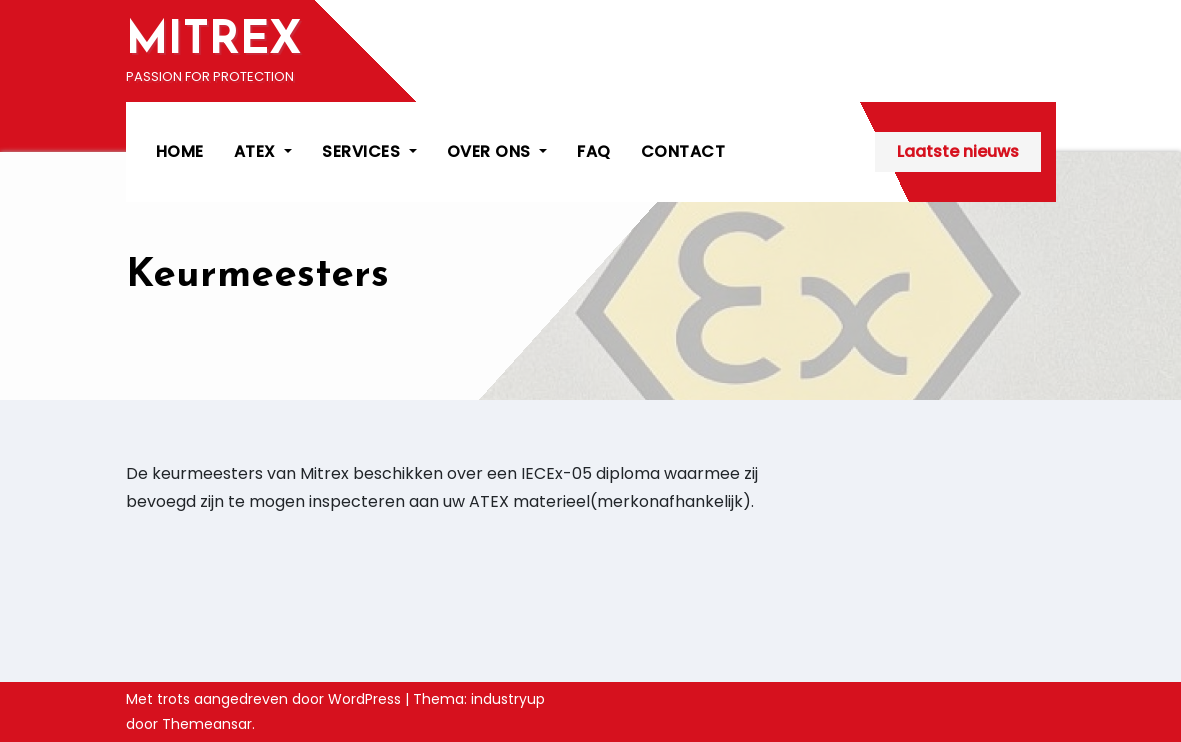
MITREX (214, 41)
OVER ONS (497, 151)
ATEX (263, 151)
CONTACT (683, 151)
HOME (180, 151)
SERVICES (369, 151)
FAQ (594, 151)
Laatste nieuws (958, 151)
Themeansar (207, 724)
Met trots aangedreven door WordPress (265, 699)
